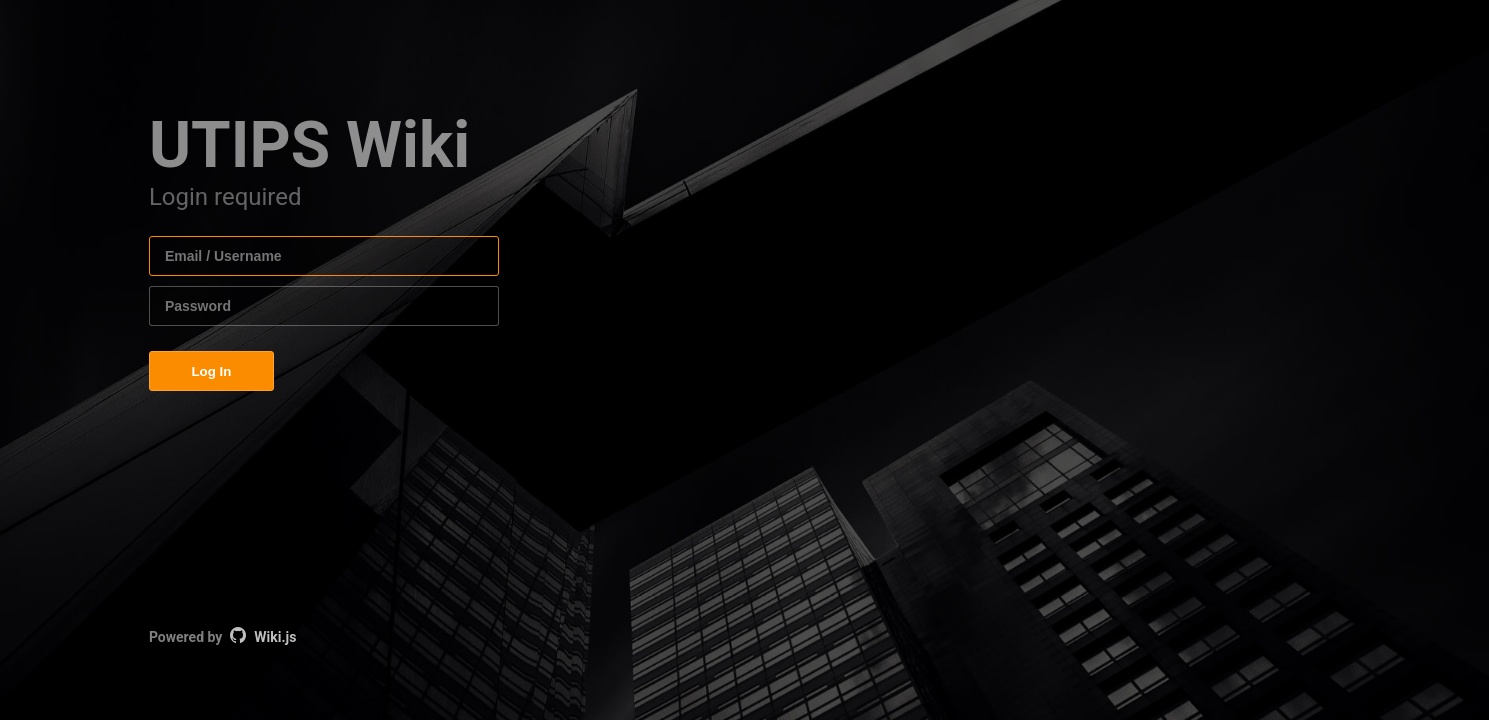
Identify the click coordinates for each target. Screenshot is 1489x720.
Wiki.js (275, 637)
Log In (211, 371)
